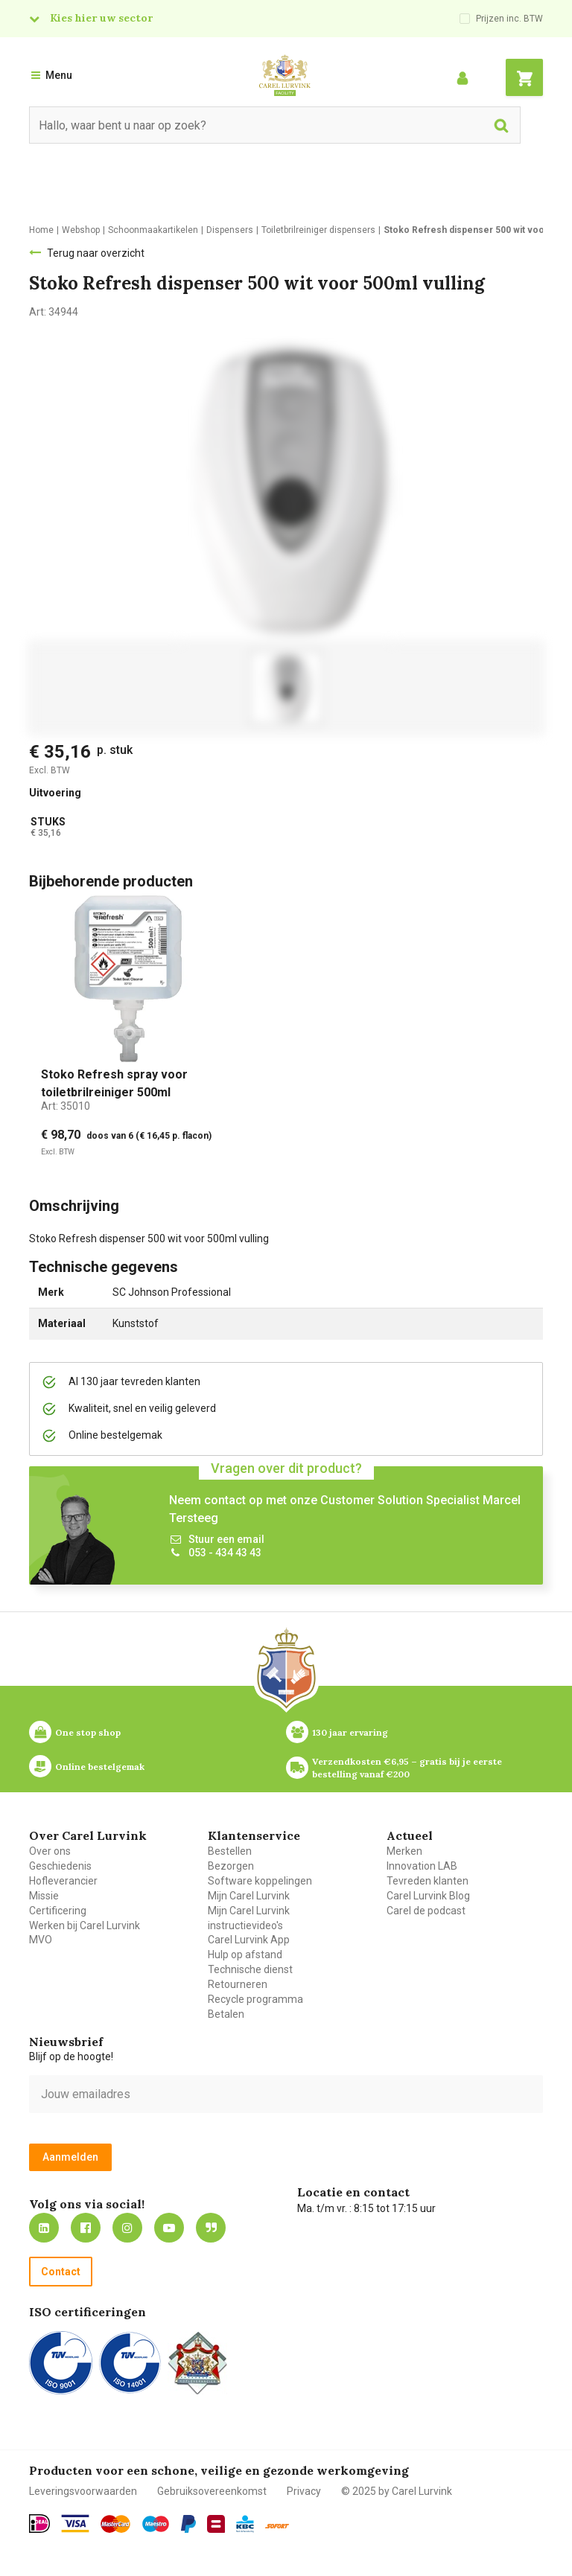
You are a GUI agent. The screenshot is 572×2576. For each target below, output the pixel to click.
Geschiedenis (60, 1866)
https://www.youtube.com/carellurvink (169, 2228)
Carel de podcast (426, 1911)
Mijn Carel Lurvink (249, 1896)
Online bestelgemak (99, 1766)
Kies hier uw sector (101, 18)
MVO (40, 1940)
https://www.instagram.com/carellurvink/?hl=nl (127, 2228)
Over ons (50, 1851)
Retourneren (237, 1984)
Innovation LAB (422, 1866)
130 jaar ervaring (350, 1732)
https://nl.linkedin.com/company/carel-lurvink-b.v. (44, 2228)
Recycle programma (255, 1999)
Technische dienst (250, 1969)
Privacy (304, 2491)
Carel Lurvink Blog (428, 1896)
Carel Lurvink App (249, 1940)
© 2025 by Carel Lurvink (396, 2491)
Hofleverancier (63, 1881)
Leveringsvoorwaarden (83, 2491)
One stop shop (88, 1732)
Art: (65, 1106)
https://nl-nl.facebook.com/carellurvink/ (86, 2228)
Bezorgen (231, 1866)
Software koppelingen (260, 1881)
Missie (44, 1896)
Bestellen (230, 1851)
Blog (211, 2228)
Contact (60, 2272)
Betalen (226, 2014)
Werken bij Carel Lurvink (84, 1925)
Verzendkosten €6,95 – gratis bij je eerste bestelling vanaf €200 (408, 1768)
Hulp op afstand (245, 1954)
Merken (404, 1851)
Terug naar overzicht (95, 253)
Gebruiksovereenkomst (212, 2491)
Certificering (57, 1911)
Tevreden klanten (427, 1881)
